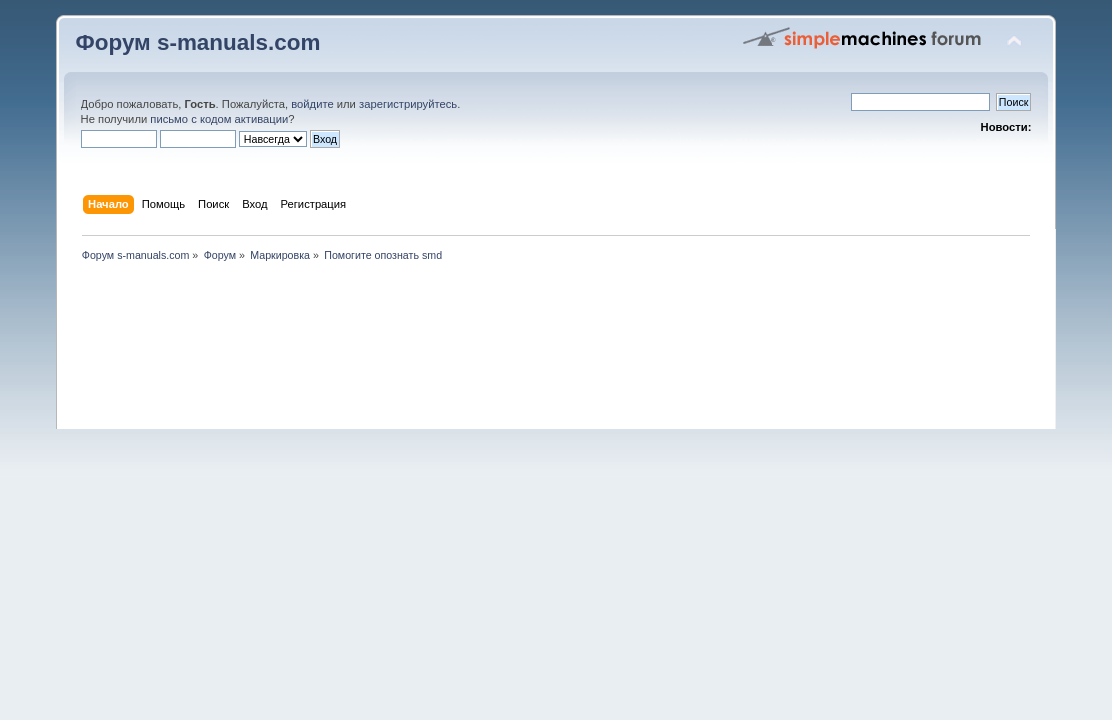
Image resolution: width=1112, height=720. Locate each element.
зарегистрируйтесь (408, 104)
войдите (312, 104)
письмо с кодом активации (219, 119)
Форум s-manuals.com (198, 42)
